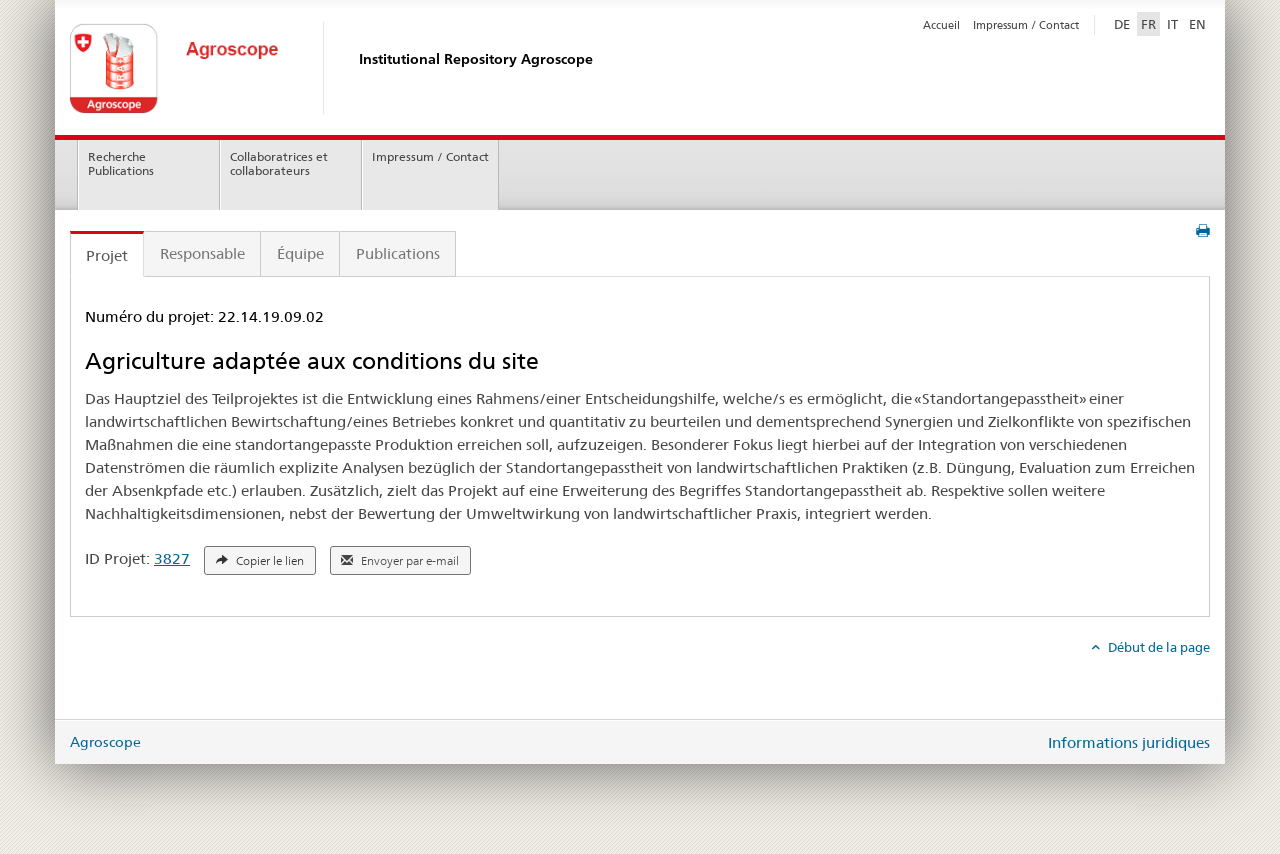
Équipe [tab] (300, 253)
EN (1197, 24)
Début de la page (1157, 647)
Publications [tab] (398, 253)
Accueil (941, 25)
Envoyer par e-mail (400, 561)
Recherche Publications (121, 164)
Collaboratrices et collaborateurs (279, 164)
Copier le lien (260, 561)
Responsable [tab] (202, 253)
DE (1124, 23)
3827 (172, 558)
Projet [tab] (107, 255)
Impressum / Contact (1026, 25)
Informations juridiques (1129, 742)
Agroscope (105, 742)
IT (1172, 24)
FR (1148, 24)
